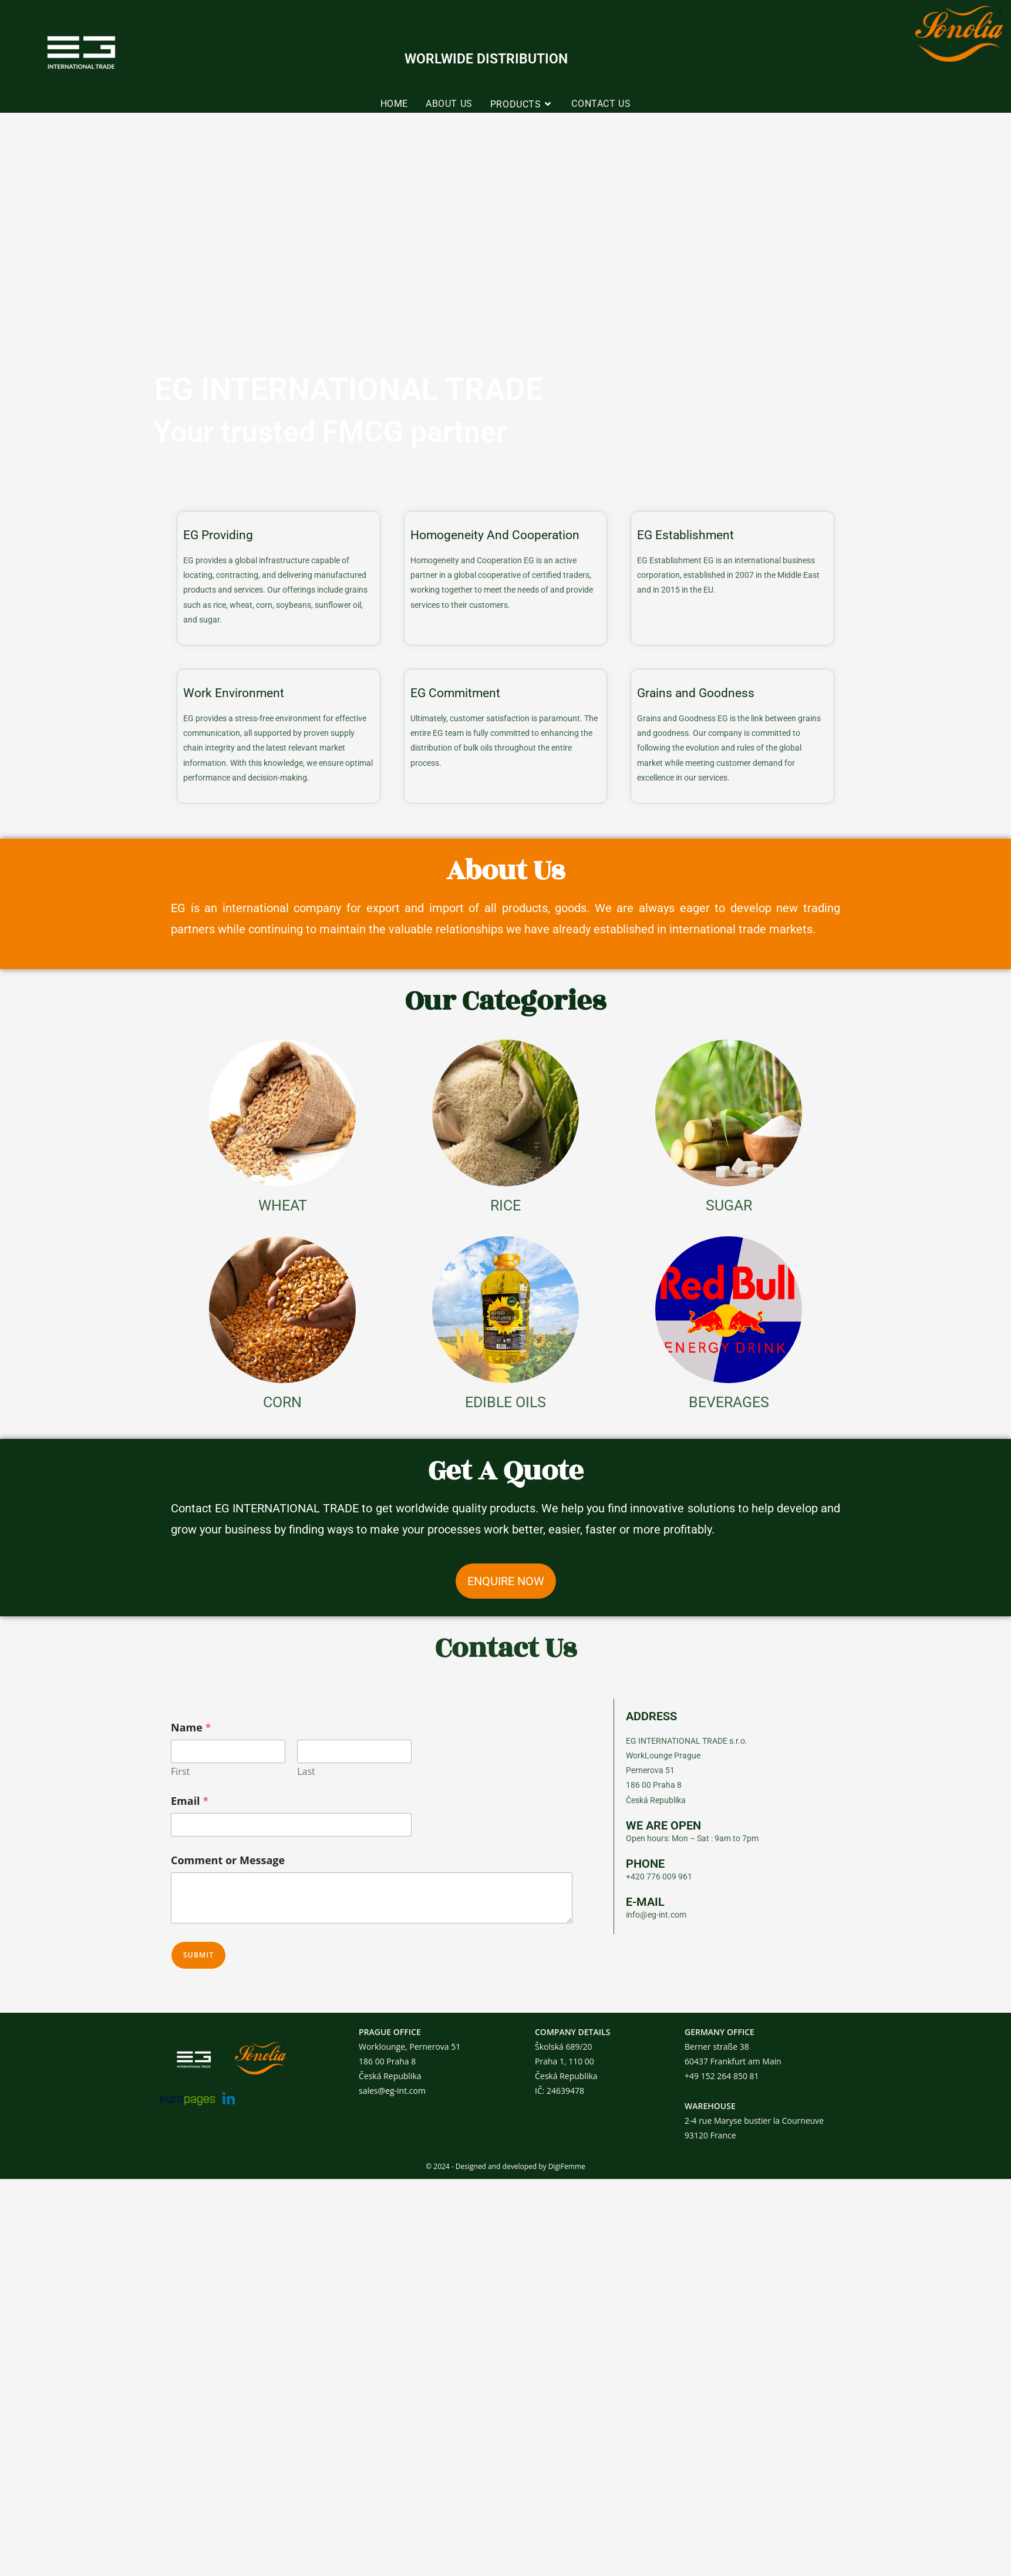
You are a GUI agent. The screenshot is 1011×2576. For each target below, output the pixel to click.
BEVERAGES (729, 1402)
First (180, 1771)
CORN (282, 1402)
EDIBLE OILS (505, 1402)
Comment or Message (228, 1860)
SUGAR (729, 1205)
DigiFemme (566, 2166)
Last (306, 1771)
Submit (198, 1955)
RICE (505, 1205)
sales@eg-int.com (392, 2090)
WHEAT (282, 1205)
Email (189, 1801)
